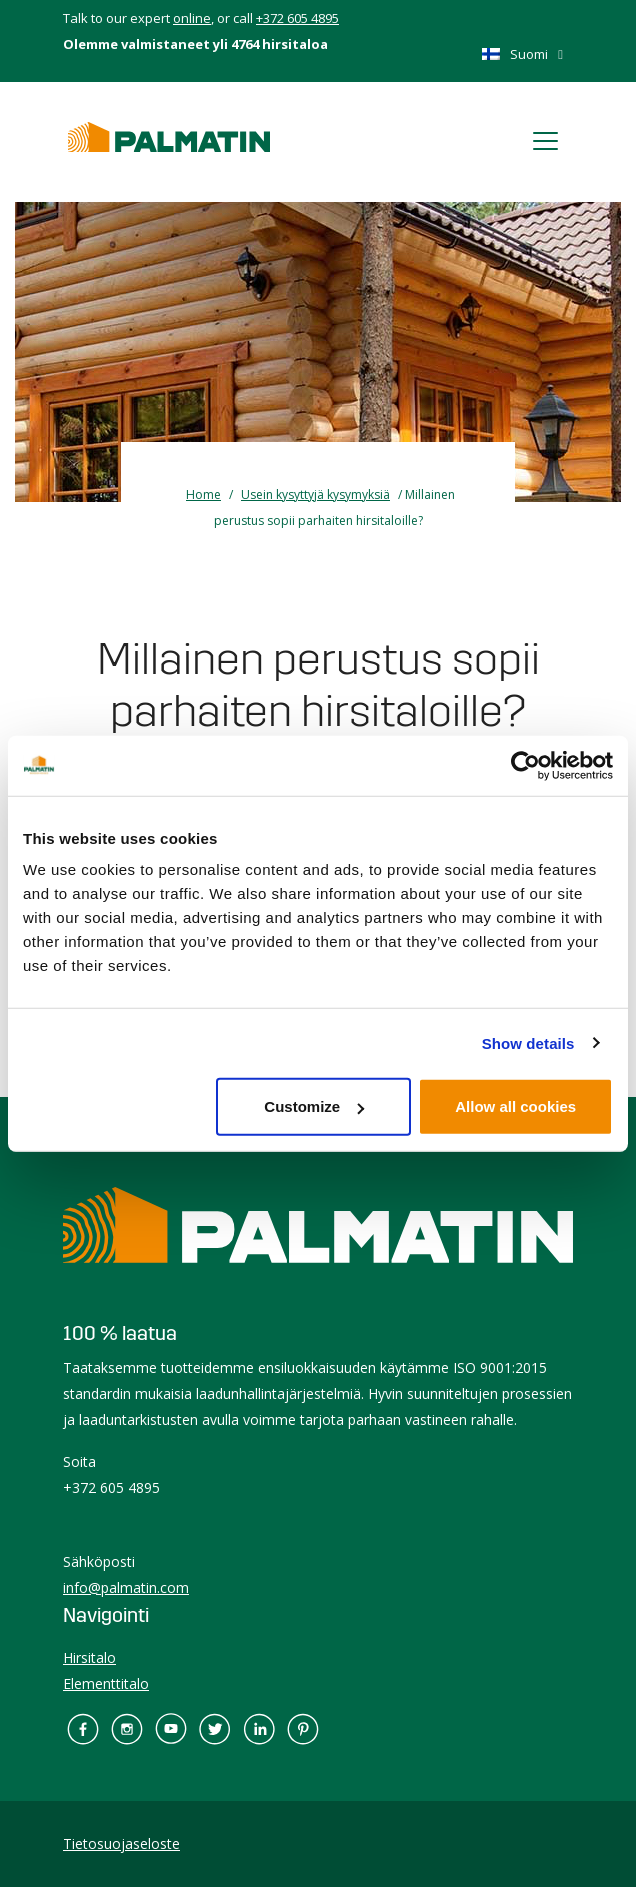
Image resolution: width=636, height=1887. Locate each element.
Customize (314, 1106)
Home (203, 494)
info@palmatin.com (126, 1587)
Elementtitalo (106, 1683)
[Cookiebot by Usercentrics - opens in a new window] (525, 765)
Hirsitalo (89, 1657)
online (192, 18)
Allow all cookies (515, 1106)
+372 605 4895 (297, 18)
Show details (528, 1042)
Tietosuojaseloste (121, 1843)
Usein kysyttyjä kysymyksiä (315, 494)
